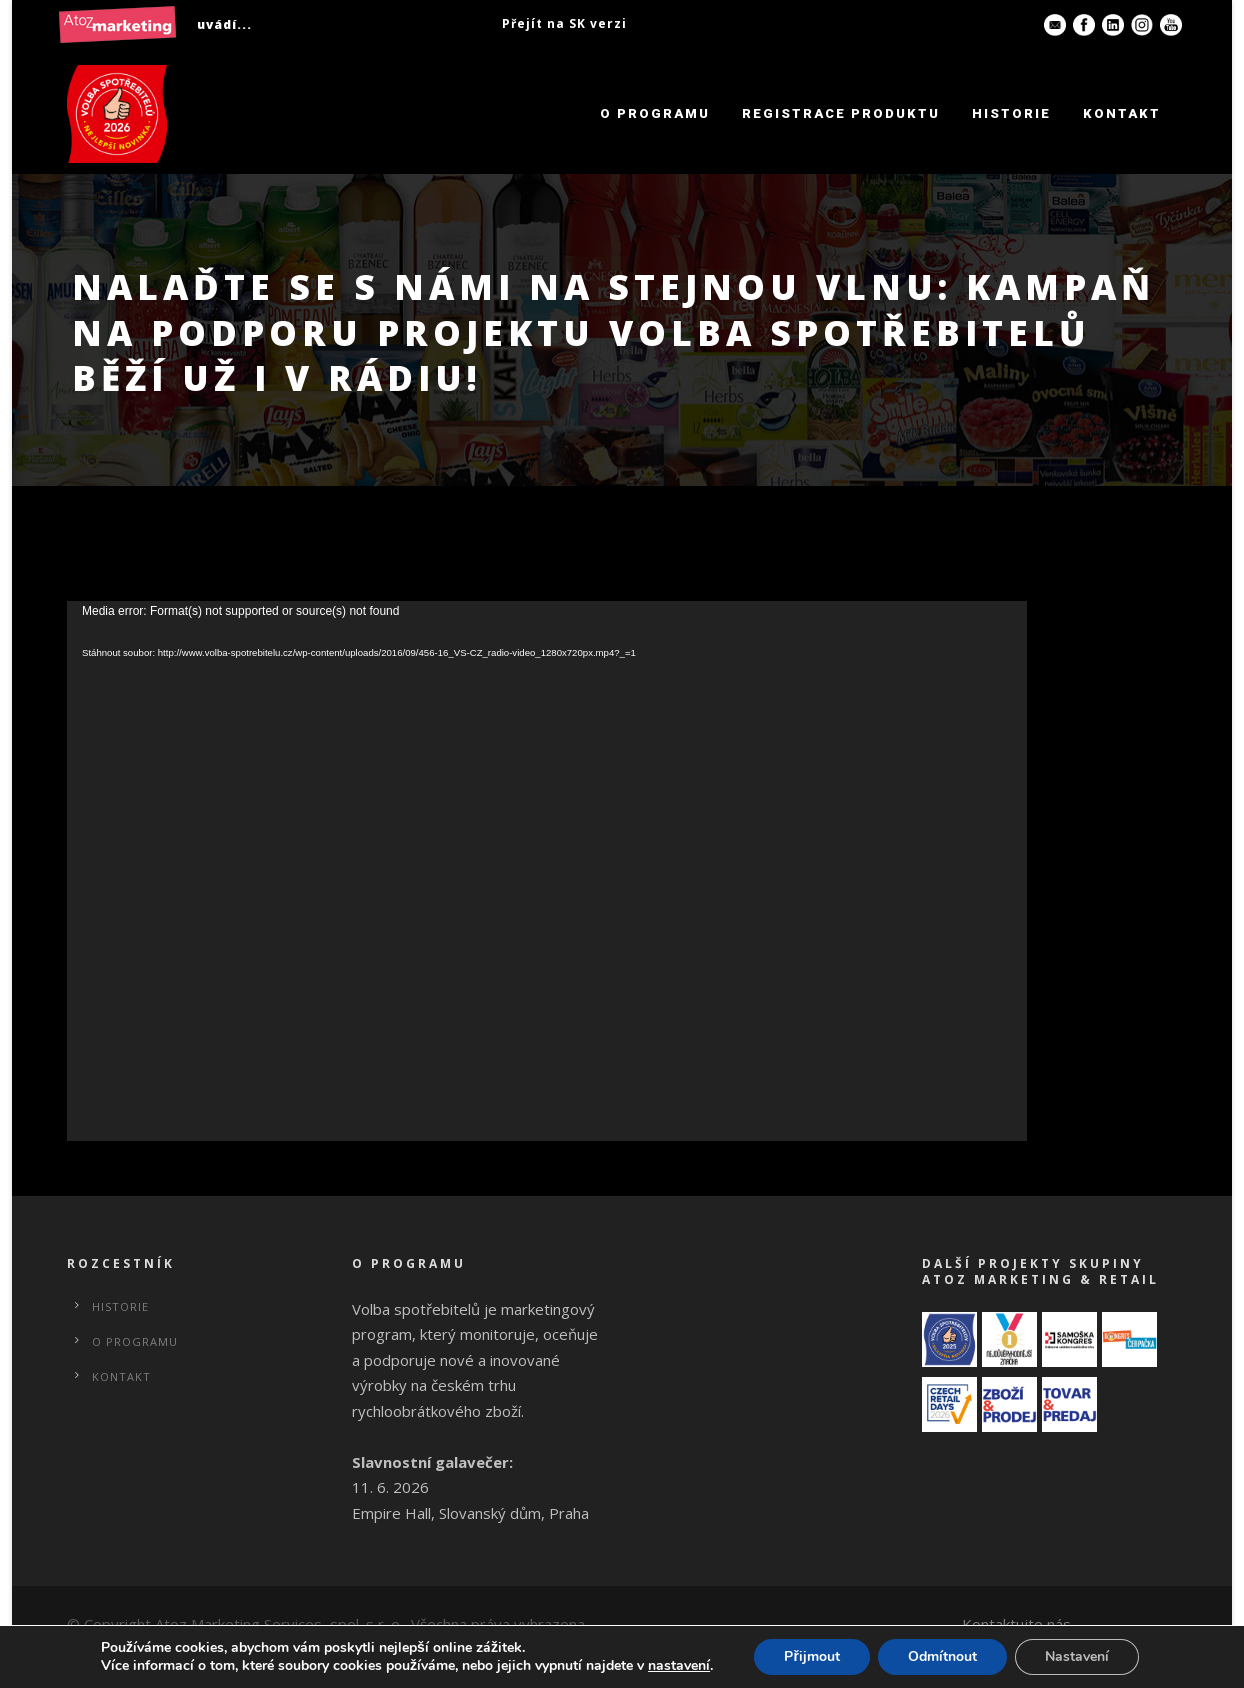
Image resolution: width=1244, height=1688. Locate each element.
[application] (547, 871)
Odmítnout (942, 1656)
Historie (1011, 113)
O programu (655, 113)
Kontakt (1122, 113)
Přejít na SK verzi (564, 23)
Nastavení (1077, 1656)
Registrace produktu (841, 113)
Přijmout (811, 1656)
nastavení (679, 1666)
